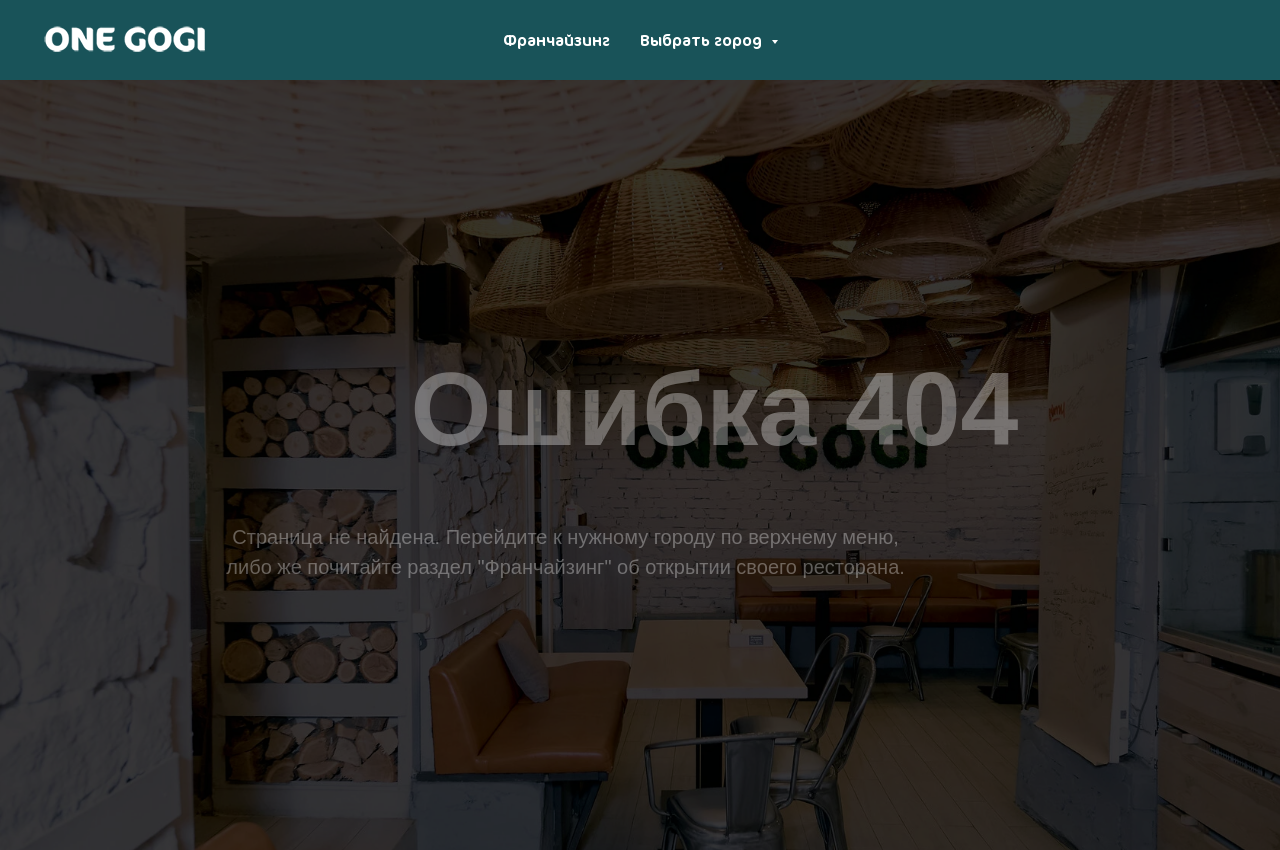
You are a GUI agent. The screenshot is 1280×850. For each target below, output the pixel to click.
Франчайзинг (556, 40)
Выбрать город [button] (703, 40)
